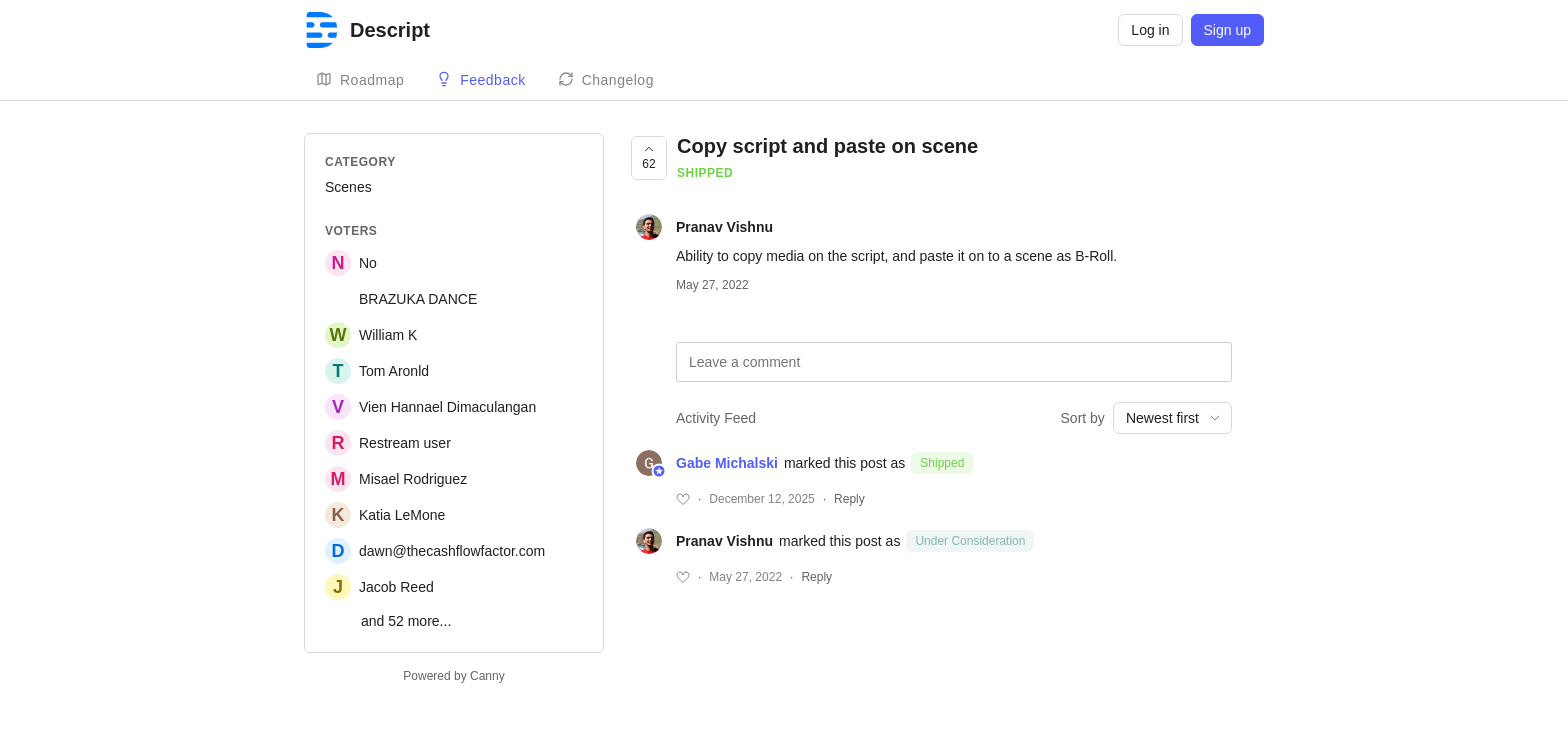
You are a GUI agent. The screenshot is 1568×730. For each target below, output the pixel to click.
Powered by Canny (453, 676)
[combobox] (1172, 418)
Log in (1150, 30)
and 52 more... (406, 621)
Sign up (1227, 30)
